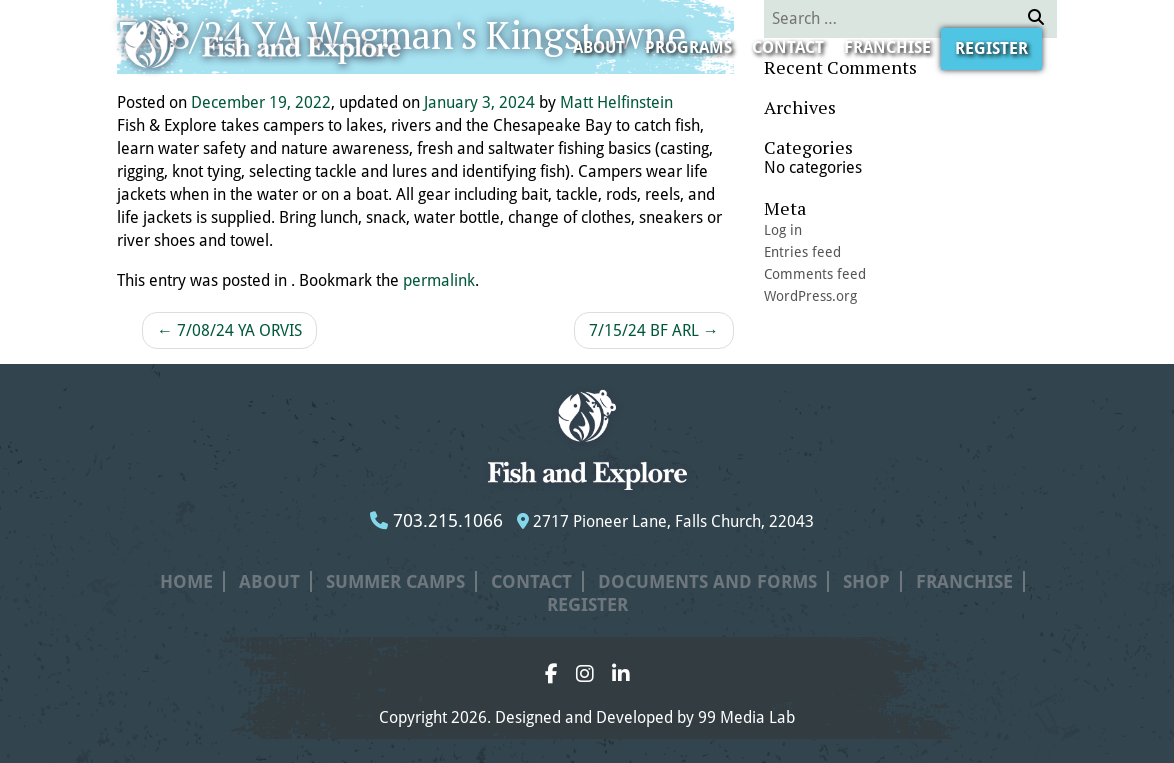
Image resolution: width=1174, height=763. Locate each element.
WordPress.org (810, 296)
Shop (866, 581)
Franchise (887, 47)
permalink (439, 280)
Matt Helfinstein (616, 102)
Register (991, 48)
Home (186, 581)
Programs (688, 47)
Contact (788, 47)
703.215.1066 (436, 520)
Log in (783, 230)
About (599, 47)
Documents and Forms (707, 581)
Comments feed (815, 274)
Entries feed (802, 252)
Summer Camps (395, 581)
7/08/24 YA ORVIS (229, 330)
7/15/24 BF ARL (654, 330)
